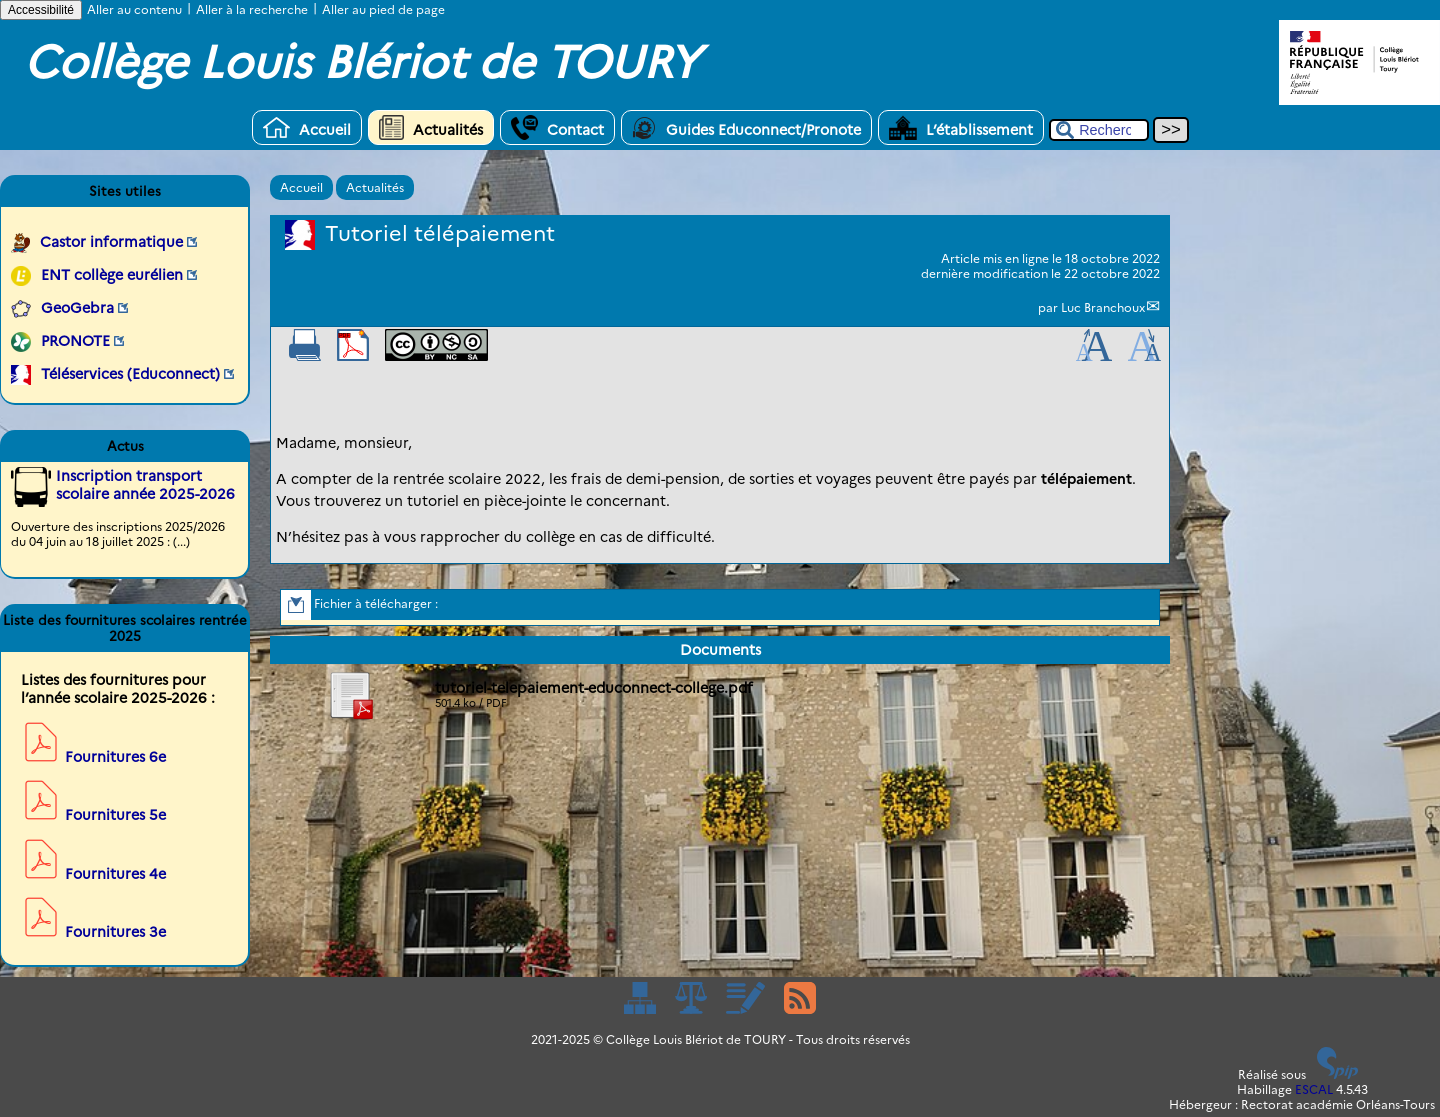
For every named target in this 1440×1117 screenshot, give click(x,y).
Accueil (307, 127)
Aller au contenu (134, 9)
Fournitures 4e (115, 874)
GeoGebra (77, 308)
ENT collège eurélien (112, 275)
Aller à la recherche (252, 9)
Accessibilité (41, 10)
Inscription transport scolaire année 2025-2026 (145, 485)
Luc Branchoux (1103, 307)
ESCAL (1314, 1089)
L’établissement (961, 127)
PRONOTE (75, 341)
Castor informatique (111, 242)
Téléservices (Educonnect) (130, 374)
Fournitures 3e (115, 932)
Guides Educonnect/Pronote (746, 127)
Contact (557, 127)
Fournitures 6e (115, 757)
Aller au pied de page (383, 9)
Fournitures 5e (115, 815)
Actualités (431, 127)
